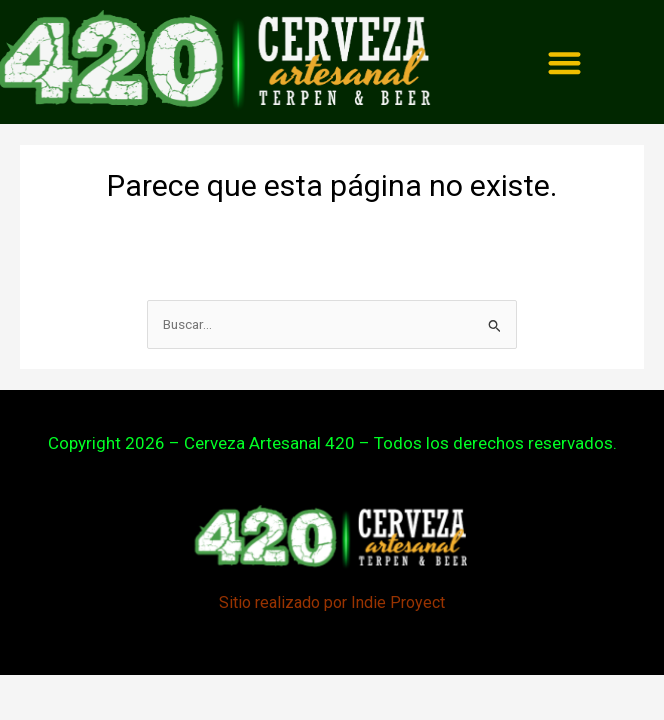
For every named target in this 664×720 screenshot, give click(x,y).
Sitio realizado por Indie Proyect (332, 602)
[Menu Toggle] (564, 62)
